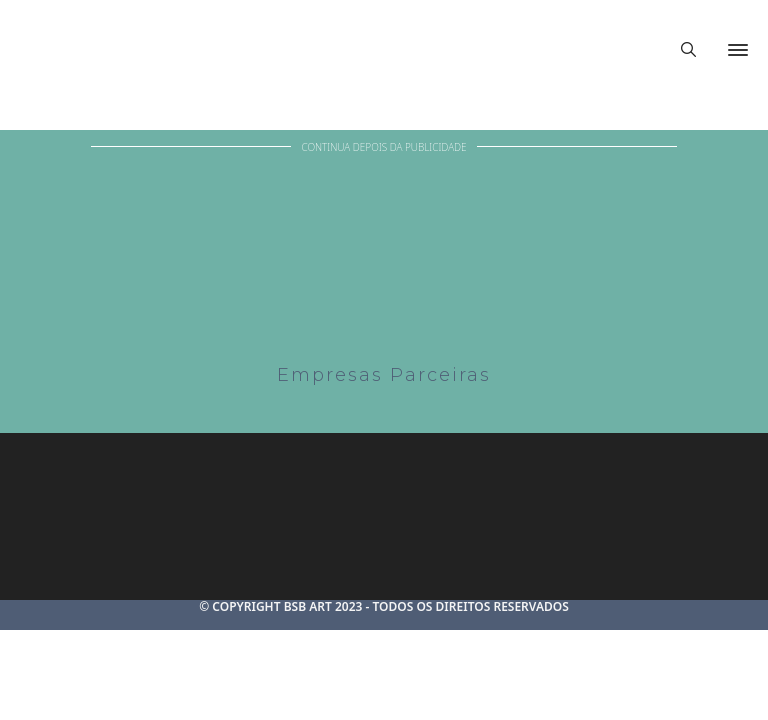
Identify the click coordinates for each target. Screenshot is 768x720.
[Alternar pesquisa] (688, 50)
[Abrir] (738, 50)
